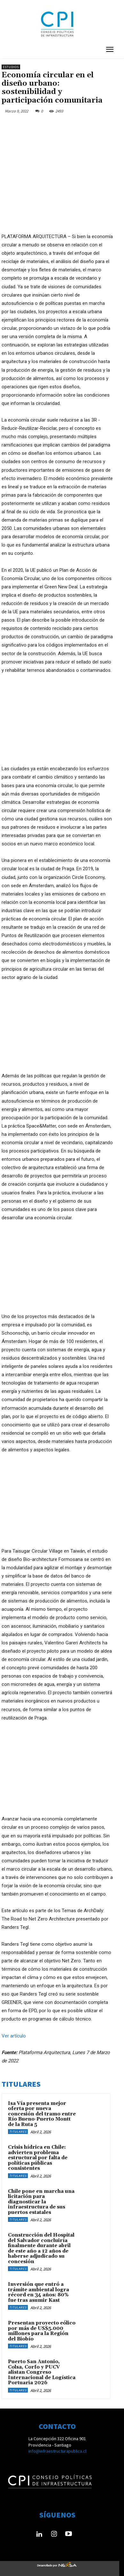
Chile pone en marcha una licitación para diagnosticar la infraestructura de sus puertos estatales (41, 2196)
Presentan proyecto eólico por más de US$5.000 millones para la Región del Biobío (41, 2326)
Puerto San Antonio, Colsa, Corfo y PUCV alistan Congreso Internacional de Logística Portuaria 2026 (41, 2367)
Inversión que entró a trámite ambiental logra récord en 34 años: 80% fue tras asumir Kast (38, 2287)
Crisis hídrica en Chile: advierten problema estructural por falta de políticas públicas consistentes (37, 2152)
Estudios (11, 67)
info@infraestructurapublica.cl (57, 2446)
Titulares (18, 2126)
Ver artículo (14, 2030)
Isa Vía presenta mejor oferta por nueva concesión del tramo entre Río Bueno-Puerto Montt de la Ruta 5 (42, 2108)
